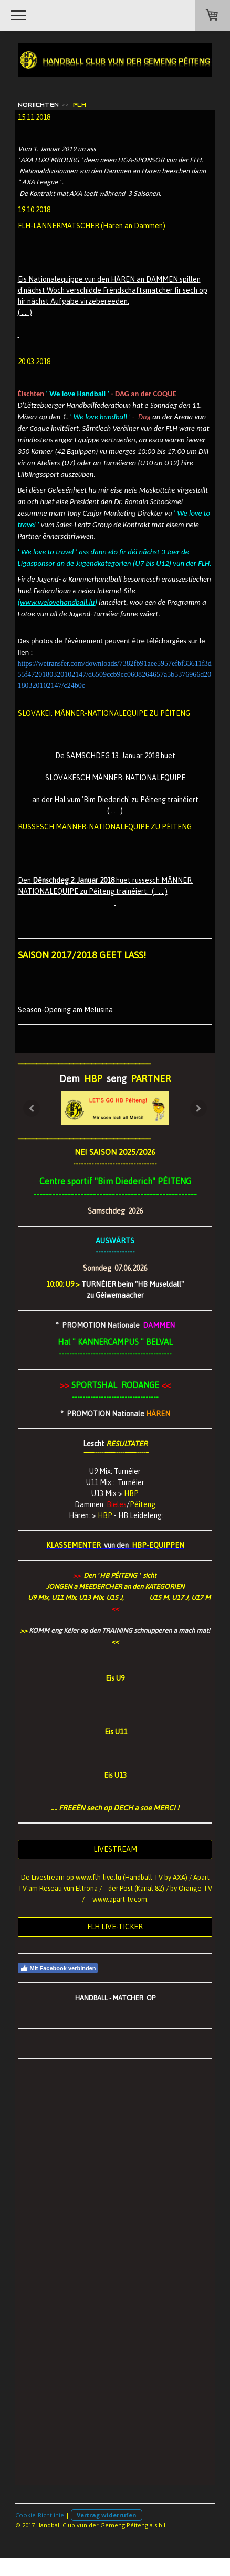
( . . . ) (115, 810)
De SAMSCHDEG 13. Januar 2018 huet (115, 755)
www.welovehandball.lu (57, 602)
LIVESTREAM (115, 1849)
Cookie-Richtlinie (39, 2515)
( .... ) (25, 312)
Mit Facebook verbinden (58, 1968)
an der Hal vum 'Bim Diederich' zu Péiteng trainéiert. (115, 799)
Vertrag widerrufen (107, 2515)
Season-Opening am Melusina (65, 1010)
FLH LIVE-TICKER (115, 1927)
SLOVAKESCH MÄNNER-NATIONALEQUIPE (115, 777)
